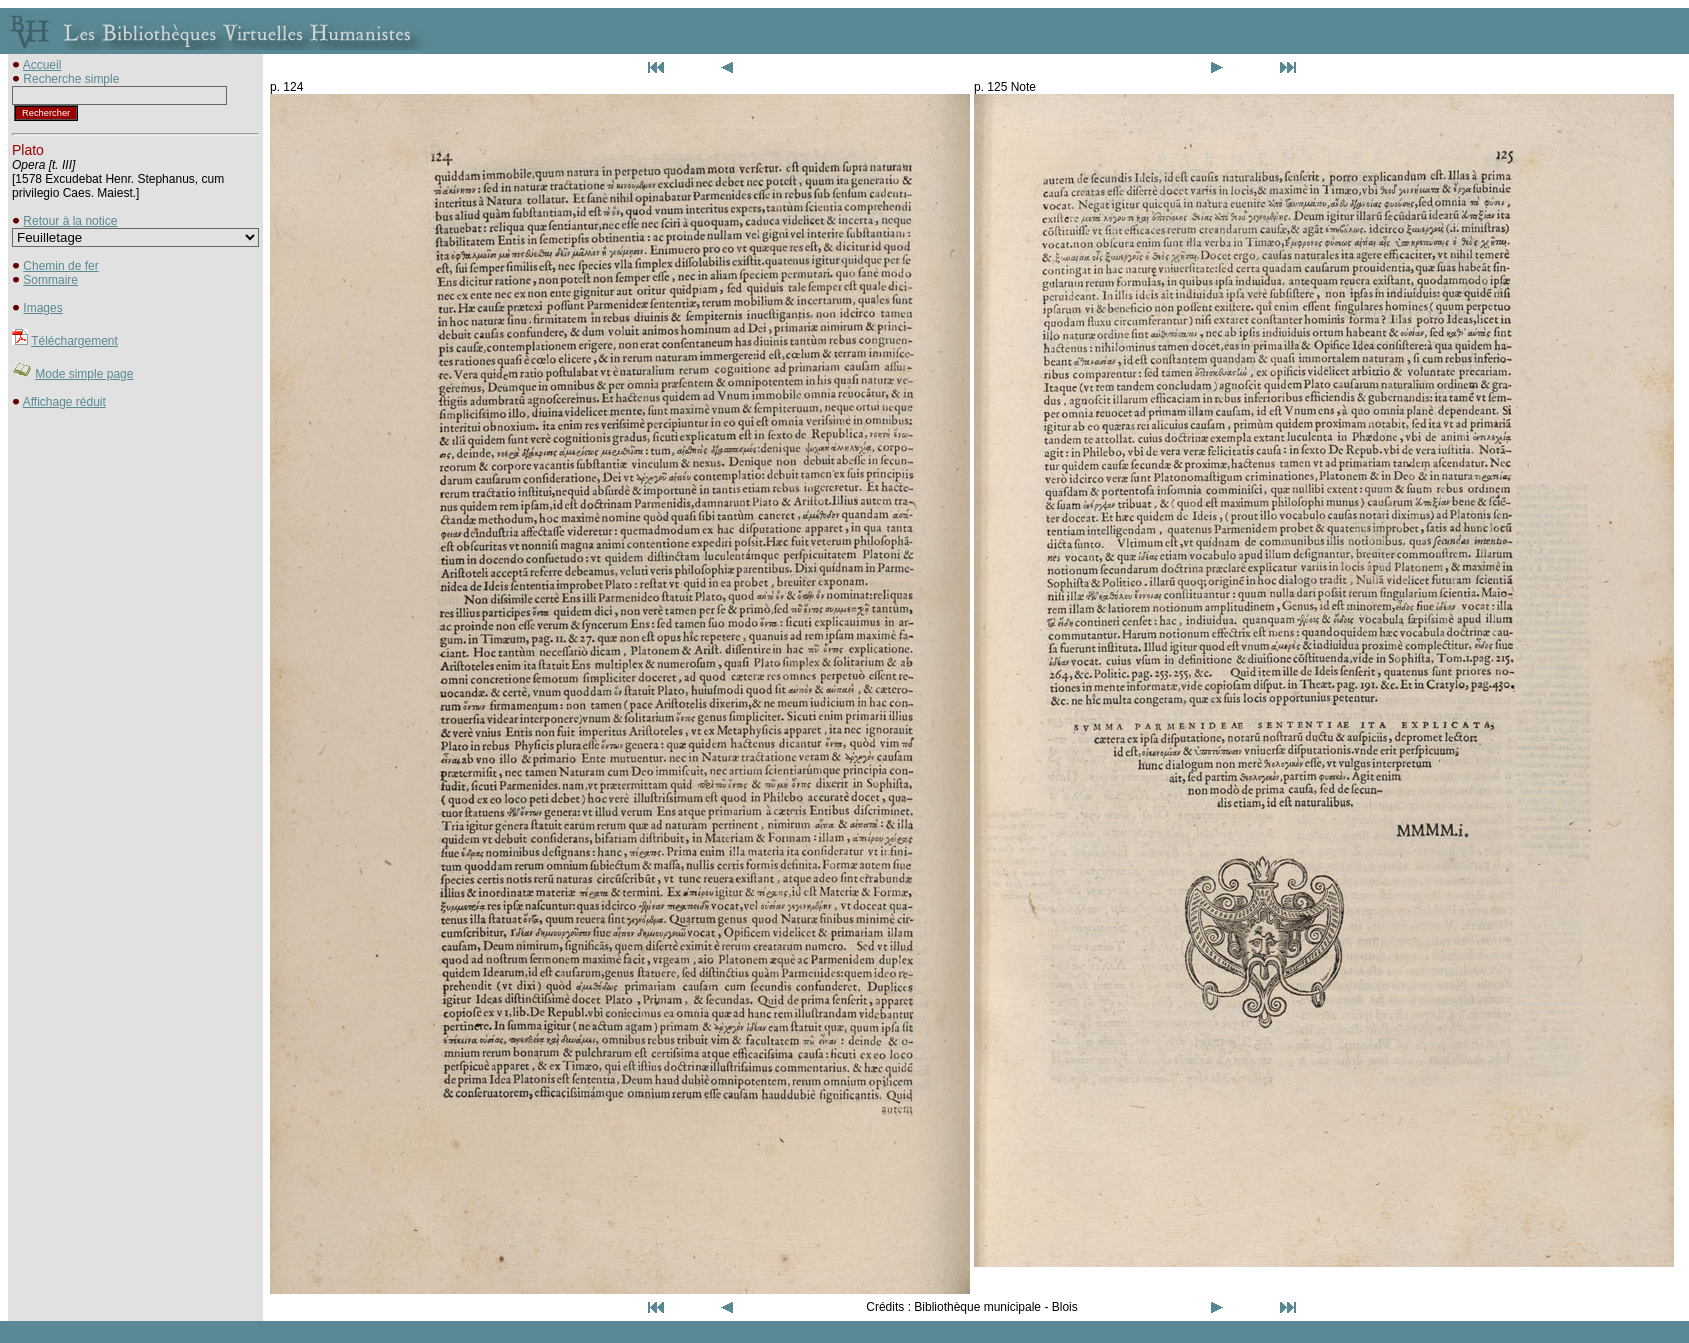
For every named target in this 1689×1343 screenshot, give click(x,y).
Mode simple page (84, 374)
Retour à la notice (70, 221)
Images (42, 308)
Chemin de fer (60, 266)
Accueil (42, 65)
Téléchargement (74, 341)
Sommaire (50, 280)
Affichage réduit (64, 402)
